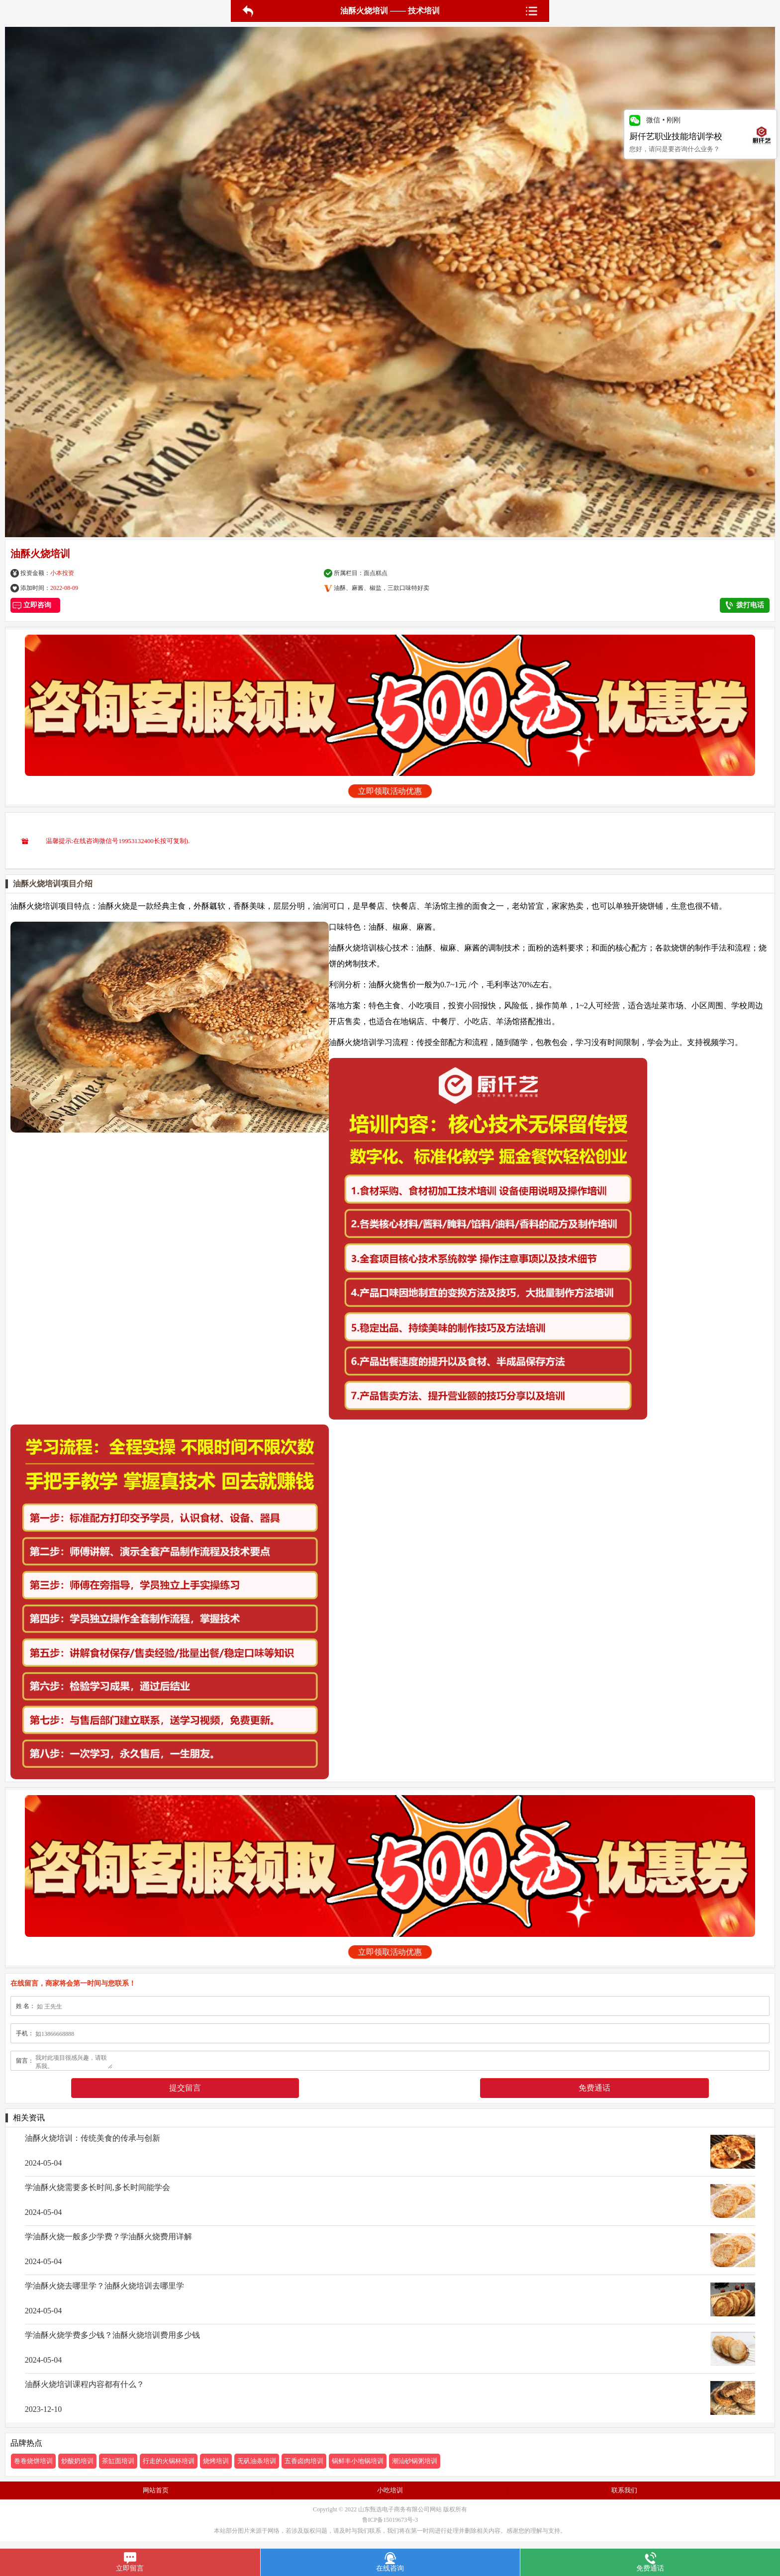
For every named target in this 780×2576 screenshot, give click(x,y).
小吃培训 (390, 2490)
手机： (25, 2033)
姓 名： (25, 2006)
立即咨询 (35, 605)
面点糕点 (376, 573)
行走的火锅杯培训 (169, 2461)
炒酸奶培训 (77, 2461)
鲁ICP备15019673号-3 (390, 2519)
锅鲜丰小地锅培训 (358, 2461)
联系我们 (624, 2490)
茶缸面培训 (118, 2461)
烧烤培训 (216, 2461)
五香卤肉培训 (304, 2461)
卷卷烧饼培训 (33, 2461)
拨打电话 (745, 605)
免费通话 (594, 2088)
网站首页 (156, 2490)
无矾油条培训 (256, 2461)
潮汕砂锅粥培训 (414, 2461)
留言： (25, 2060)
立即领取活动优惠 (390, 791)
